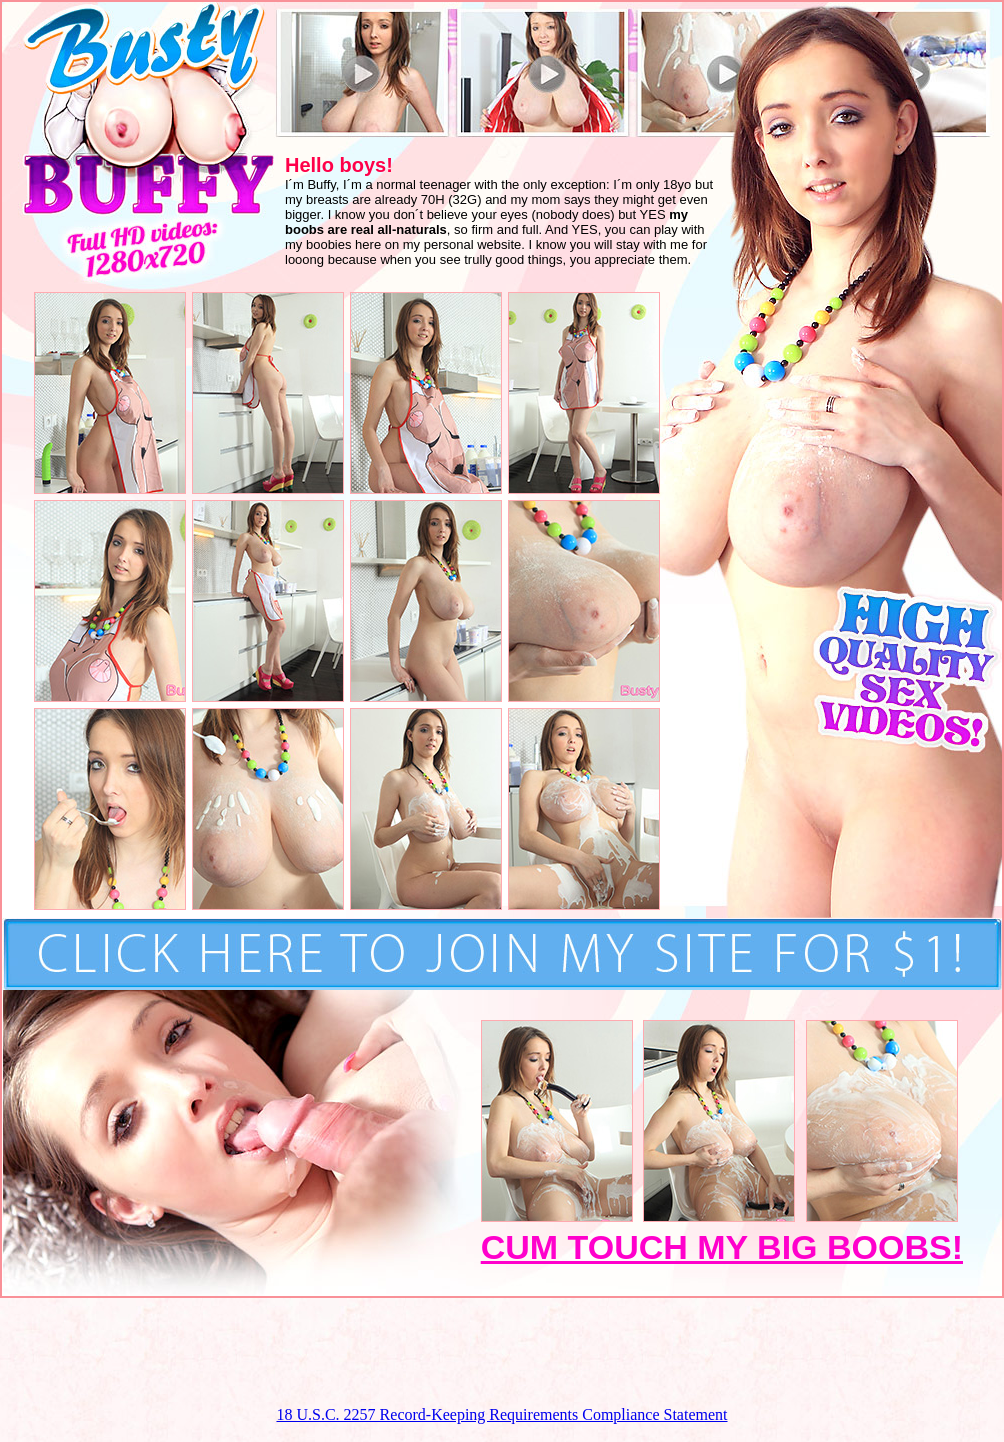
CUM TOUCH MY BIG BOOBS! (722, 1247)
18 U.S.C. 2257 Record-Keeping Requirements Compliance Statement (501, 1414)
